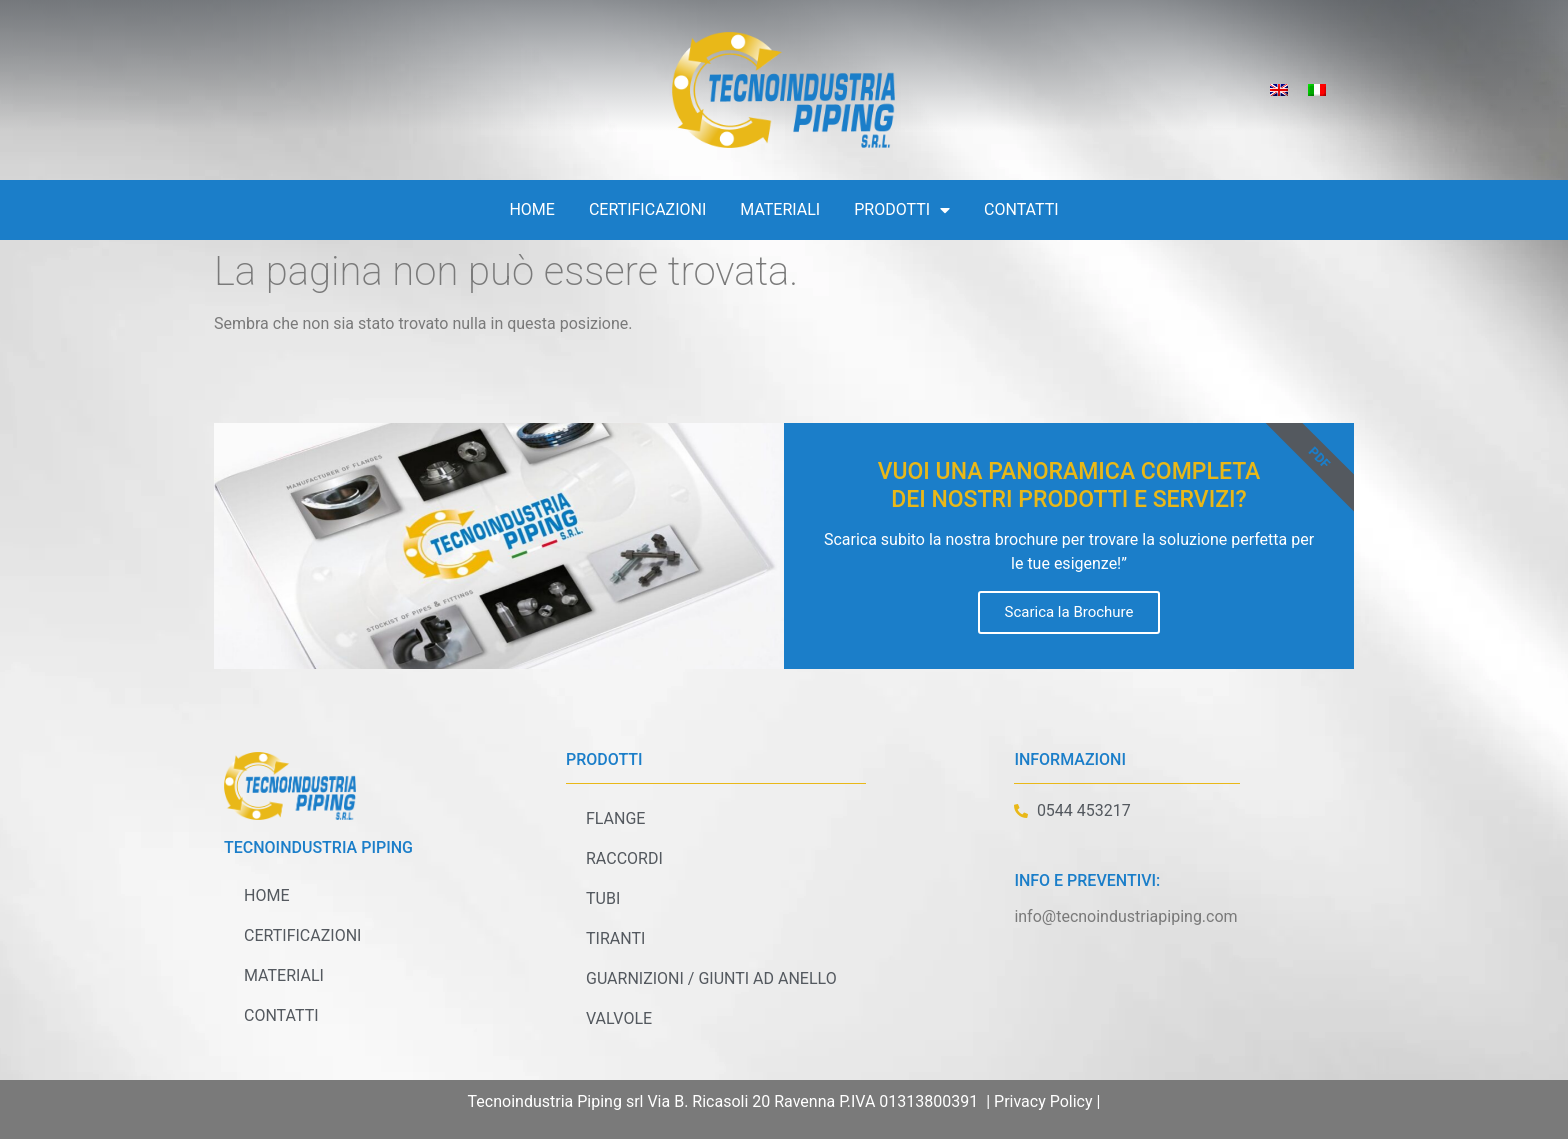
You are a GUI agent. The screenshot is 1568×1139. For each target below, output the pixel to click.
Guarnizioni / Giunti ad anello (711, 978)
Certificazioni (647, 209)
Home (531, 209)
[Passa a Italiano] (1317, 90)
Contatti (1021, 209)
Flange (615, 818)
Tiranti (615, 938)
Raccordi (624, 858)
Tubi (603, 898)
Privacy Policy (1043, 1101)
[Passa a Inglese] (1279, 90)
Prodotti (902, 210)
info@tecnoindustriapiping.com (1125, 916)
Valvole (619, 1018)
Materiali (780, 209)
